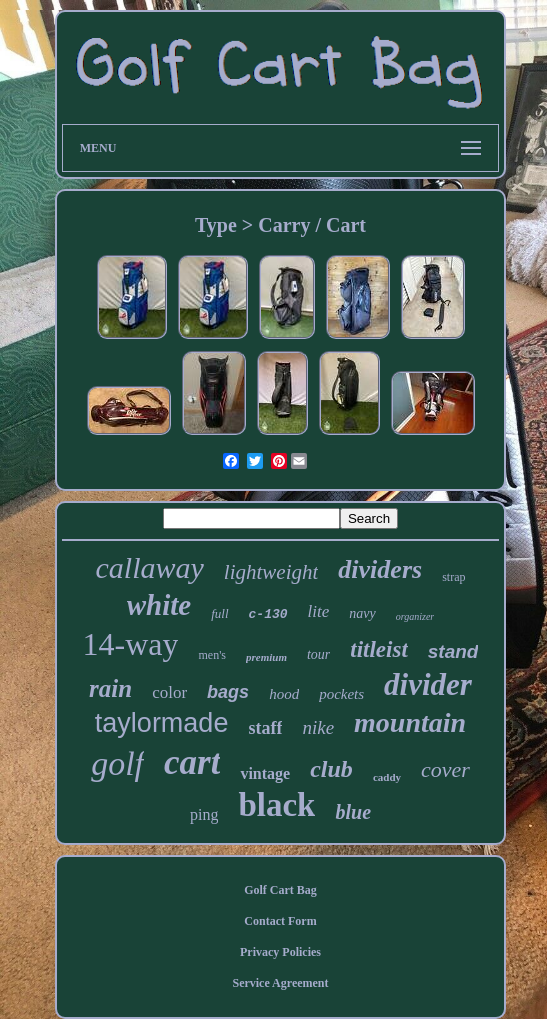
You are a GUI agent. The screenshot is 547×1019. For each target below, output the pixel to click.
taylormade (162, 723)
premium (266, 657)
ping (204, 814)
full (219, 613)
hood (284, 694)
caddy (387, 777)
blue (353, 812)
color (169, 692)
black (276, 805)
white (159, 605)
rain (110, 688)
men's (212, 655)
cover (445, 769)
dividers (380, 569)
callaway (150, 567)
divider (428, 684)
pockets (341, 694)
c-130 (268, 614)
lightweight (271, 572)
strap (453, 577)
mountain (410, 722)
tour (318, 654)
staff (265, 728)
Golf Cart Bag (280, 890)
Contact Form (280, 921)
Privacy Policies (280, 952)
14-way (131, 644)
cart (192, 762)
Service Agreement (280, 983)
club (331, 769)
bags (228, 692)
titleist (379, 649)
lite (319, 611)
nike (318, 727)
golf (117, 763)
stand (453, 651)
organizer (415, 616)
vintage (265, 773)
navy (362, 613)
